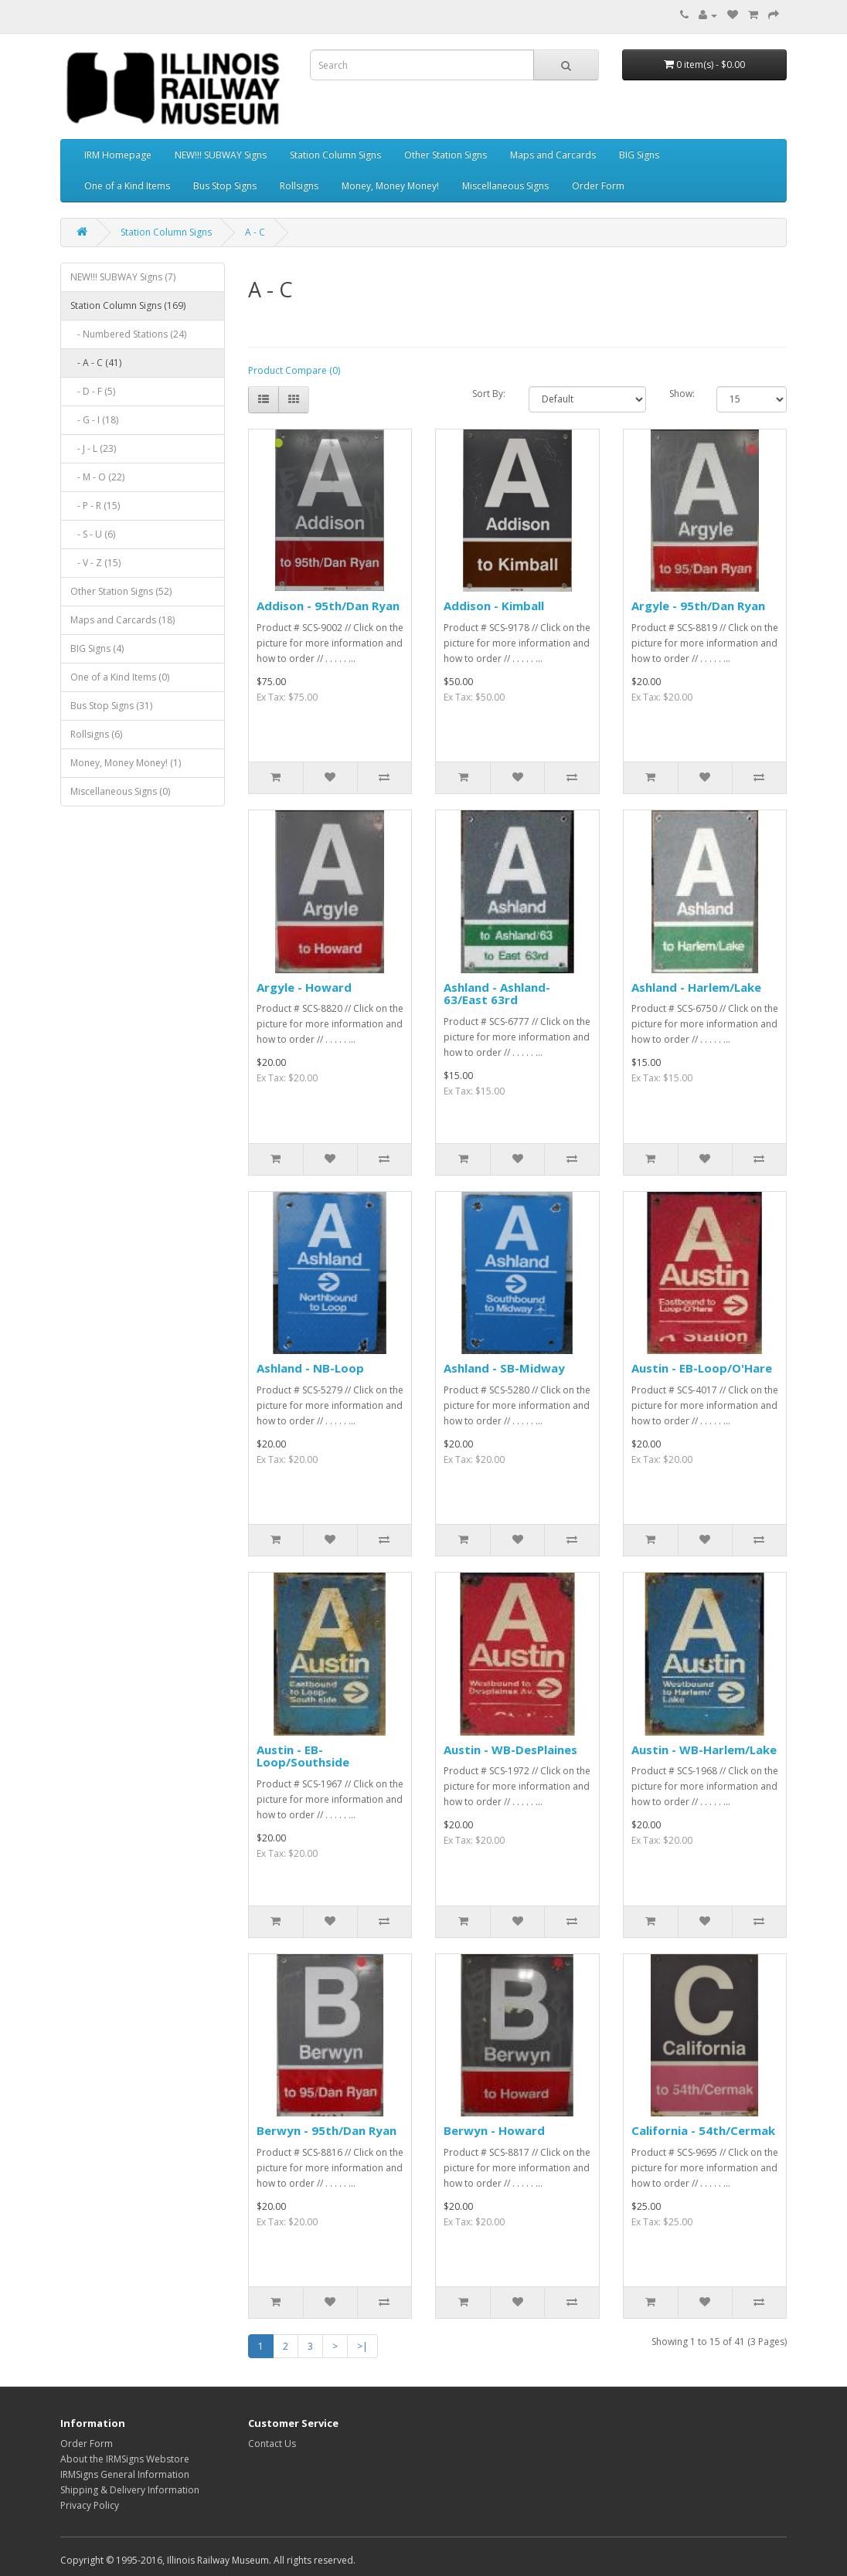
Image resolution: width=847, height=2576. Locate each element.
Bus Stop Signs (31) (111, 705)
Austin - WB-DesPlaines (510, 1749)
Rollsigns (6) (96, 734)
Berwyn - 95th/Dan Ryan (326, 2130)
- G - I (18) (94, 419)
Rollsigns (299, 185)
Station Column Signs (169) (127, 305)
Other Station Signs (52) (121, 591)
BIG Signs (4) (97, 648)
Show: (681, 393)
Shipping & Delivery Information (129, 2489)
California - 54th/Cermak (703, 2130)
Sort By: (488, 393)
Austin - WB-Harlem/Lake (704, 1749)
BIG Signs (639, 154)
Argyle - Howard (304, 987)
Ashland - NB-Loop (310, 1368)
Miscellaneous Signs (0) (120, 791)
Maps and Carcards (553, 154)
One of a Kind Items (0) (119, 677)
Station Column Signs (335, 154)
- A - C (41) (95, 362)
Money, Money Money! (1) (125, 762)
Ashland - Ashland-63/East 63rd (497, 993)
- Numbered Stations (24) (128, 334)
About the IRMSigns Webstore (124, 2459)
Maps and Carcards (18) (122, 619)
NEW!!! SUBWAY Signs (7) (122, 276)
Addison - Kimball (494, 605)
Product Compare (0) (294, 370)
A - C (255, 232)
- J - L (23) (93, 448)
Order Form (598, 185)
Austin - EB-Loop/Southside (303, 1756)
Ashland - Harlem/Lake (696, 987)
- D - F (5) (92, 391)
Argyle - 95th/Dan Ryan (698, 605)
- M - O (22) (97, 477)
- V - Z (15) (95, 562)
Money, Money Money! (390, 185)
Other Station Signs (445, 154)
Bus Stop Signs (225, 185)
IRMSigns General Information (124, 2474)
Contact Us (272, 2443)
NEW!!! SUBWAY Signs (221, 154)
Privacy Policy (89, 2505)
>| (362, 2346)
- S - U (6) (92, 534)
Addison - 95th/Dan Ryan (328, 605)
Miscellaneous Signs (505, 185)
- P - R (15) (95, 505)
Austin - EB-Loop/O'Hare (701, 1368)
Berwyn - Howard (494, 2130)
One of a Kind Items (127, 185)
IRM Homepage (117, 154)
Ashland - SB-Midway (504, 1368)
